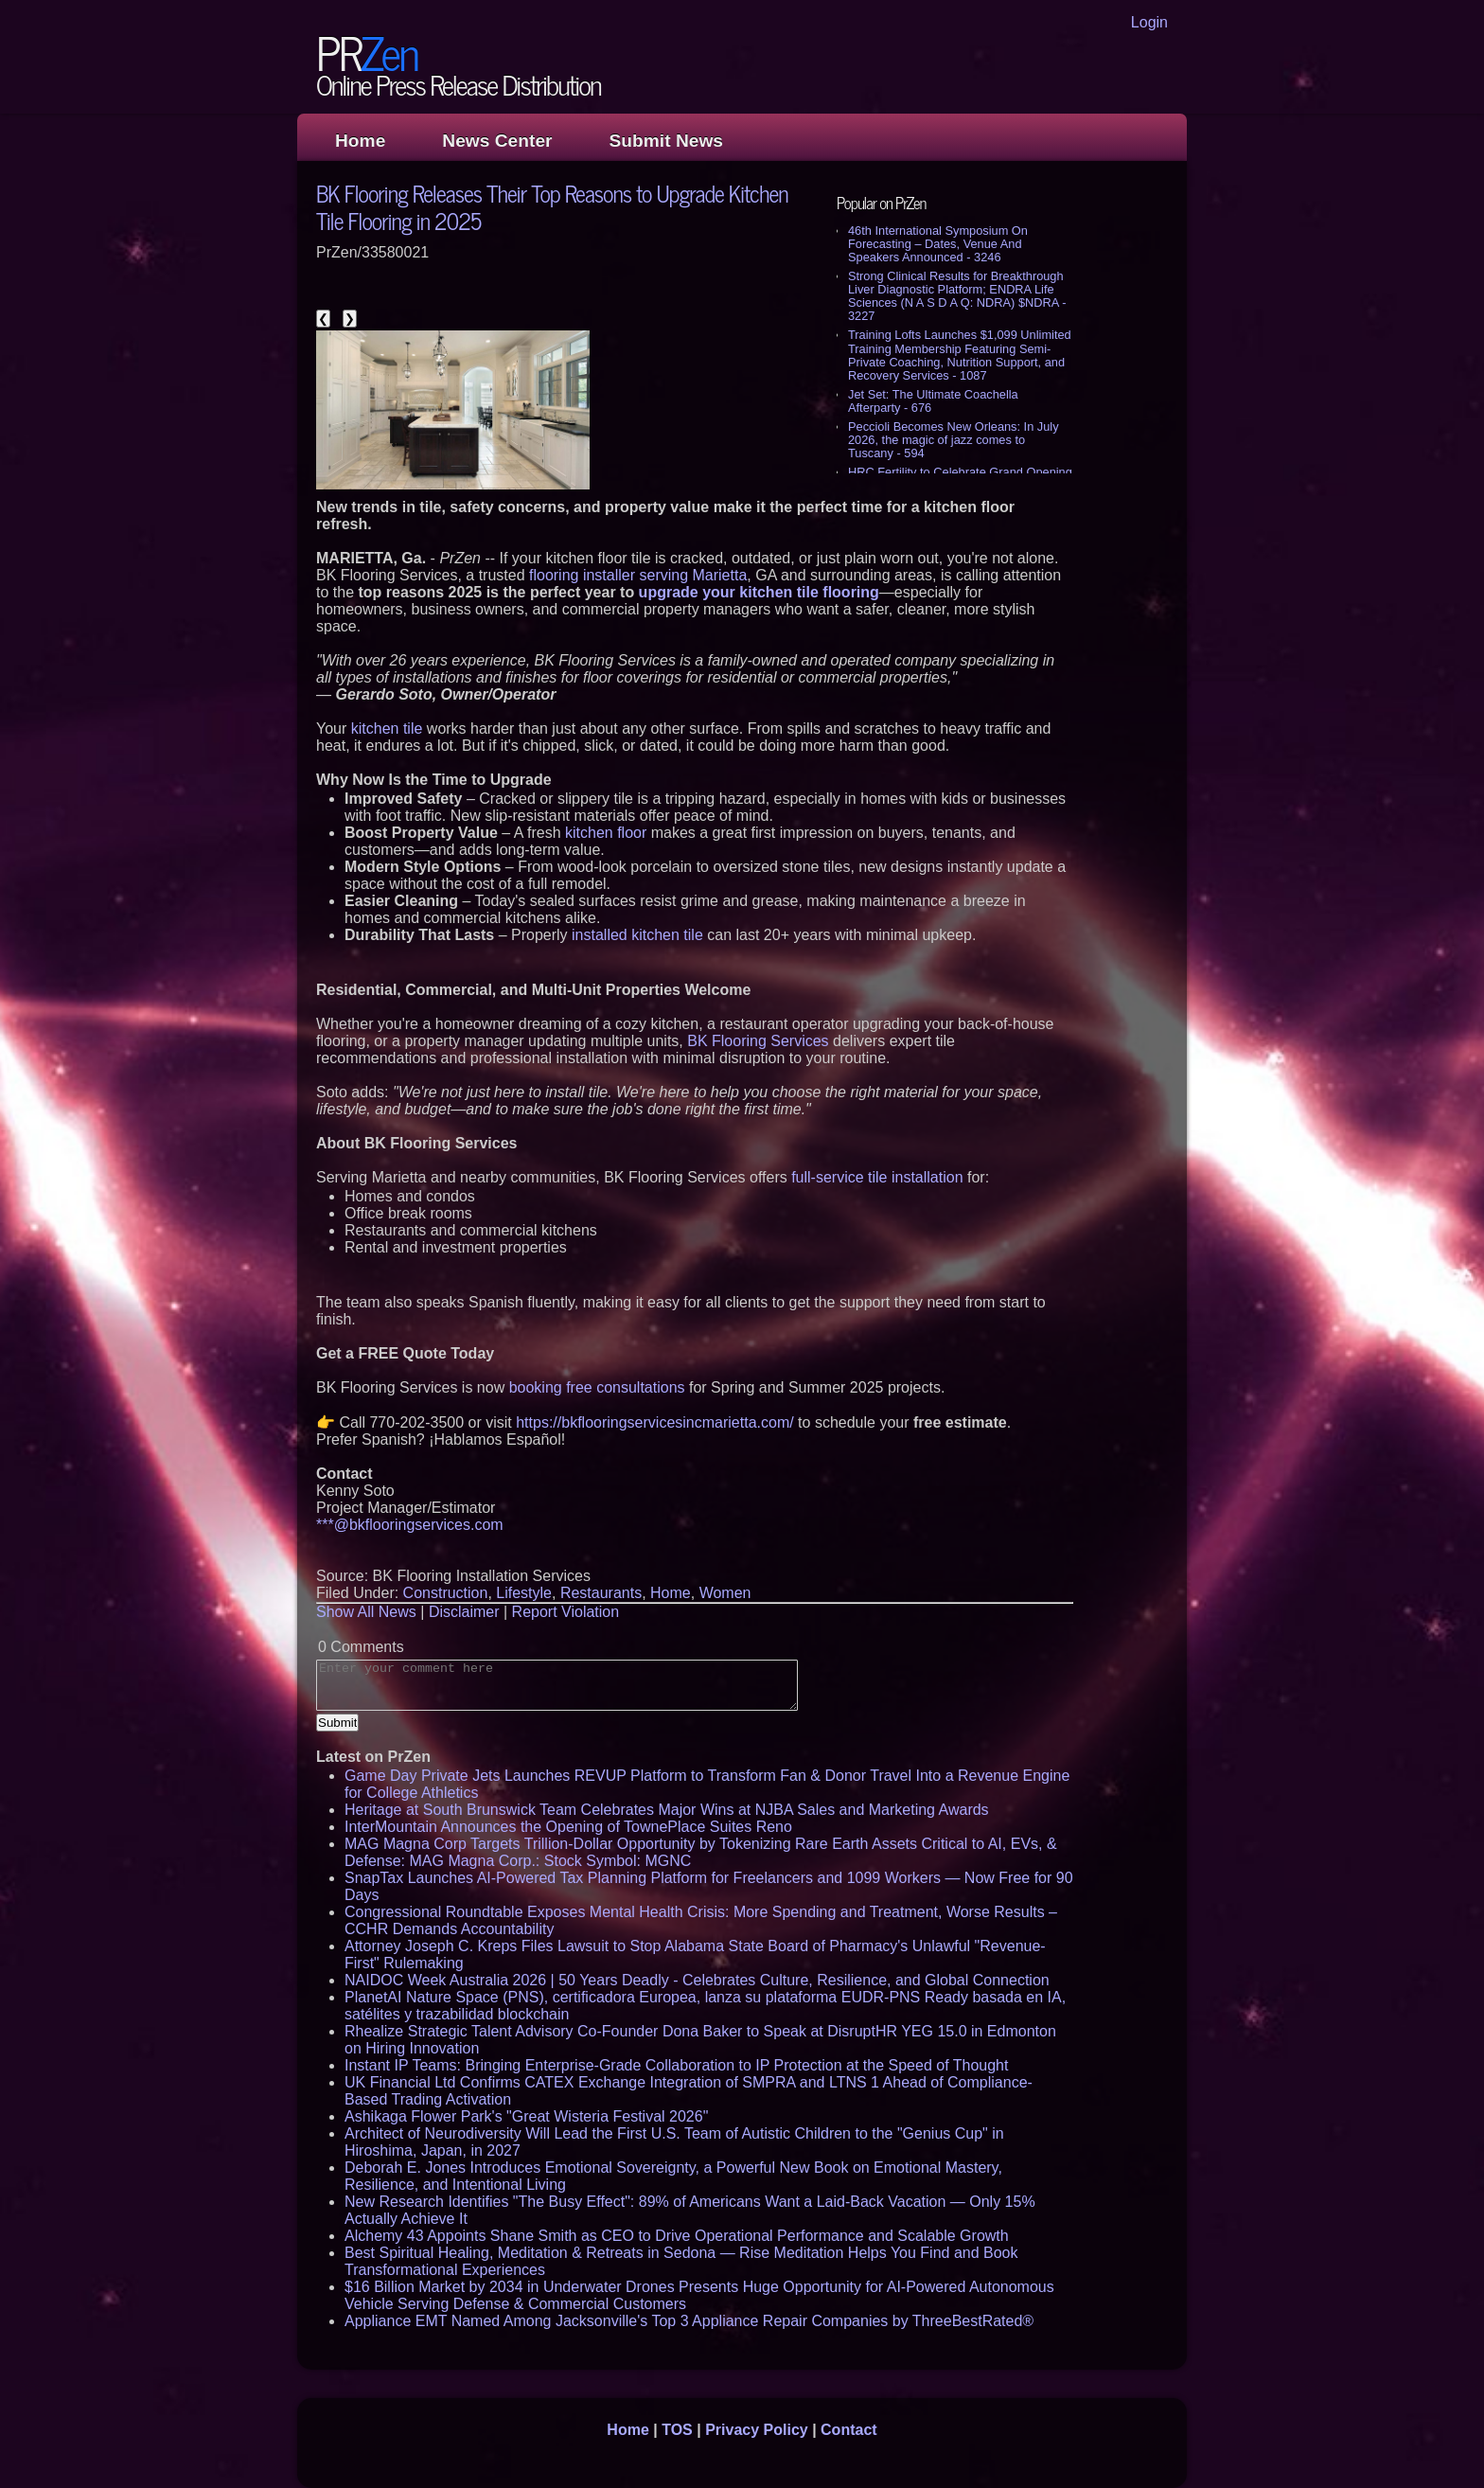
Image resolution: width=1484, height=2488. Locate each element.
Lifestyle (524, 1593)
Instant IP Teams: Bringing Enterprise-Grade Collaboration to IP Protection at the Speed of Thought (676, 2065)
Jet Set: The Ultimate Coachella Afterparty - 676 (933, 401)
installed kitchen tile (637, 935)
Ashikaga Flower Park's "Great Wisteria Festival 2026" (526, 2116)
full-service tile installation (877, 1177)
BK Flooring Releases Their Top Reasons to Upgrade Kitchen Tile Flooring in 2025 (552, 206)
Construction (445, 1593)
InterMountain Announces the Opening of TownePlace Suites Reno (568, 1827)
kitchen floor (605, 833)
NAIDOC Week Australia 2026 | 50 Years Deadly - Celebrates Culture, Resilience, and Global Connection (697, 1980)
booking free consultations (597, 1387)
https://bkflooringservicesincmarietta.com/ (654, 1422)
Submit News (666, 141)
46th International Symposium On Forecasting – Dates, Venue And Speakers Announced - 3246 (938, 243)
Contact (849, 2430)
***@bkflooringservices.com (410, 1525)
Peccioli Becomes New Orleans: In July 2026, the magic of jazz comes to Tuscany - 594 (953, 439)
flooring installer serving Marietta (638, 575)
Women (725, 1593)
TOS (677, 2430)
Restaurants (601, 1593)
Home (360, 141)
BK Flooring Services (757, 1041)
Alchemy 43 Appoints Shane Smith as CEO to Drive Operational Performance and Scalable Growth (676, 2236)
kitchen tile (387, 728)
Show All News (366, 1612)
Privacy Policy (756, 2430)
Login (1149, 22)
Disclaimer (464, 1612)
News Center (497, 141)
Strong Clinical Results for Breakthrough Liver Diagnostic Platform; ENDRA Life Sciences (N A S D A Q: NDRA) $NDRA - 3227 (957, 296)
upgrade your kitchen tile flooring (759, 592)
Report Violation (566, 1612)
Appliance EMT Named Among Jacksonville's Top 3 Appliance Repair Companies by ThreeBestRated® (689, 2321)
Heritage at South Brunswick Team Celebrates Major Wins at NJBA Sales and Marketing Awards (666, 1810)
